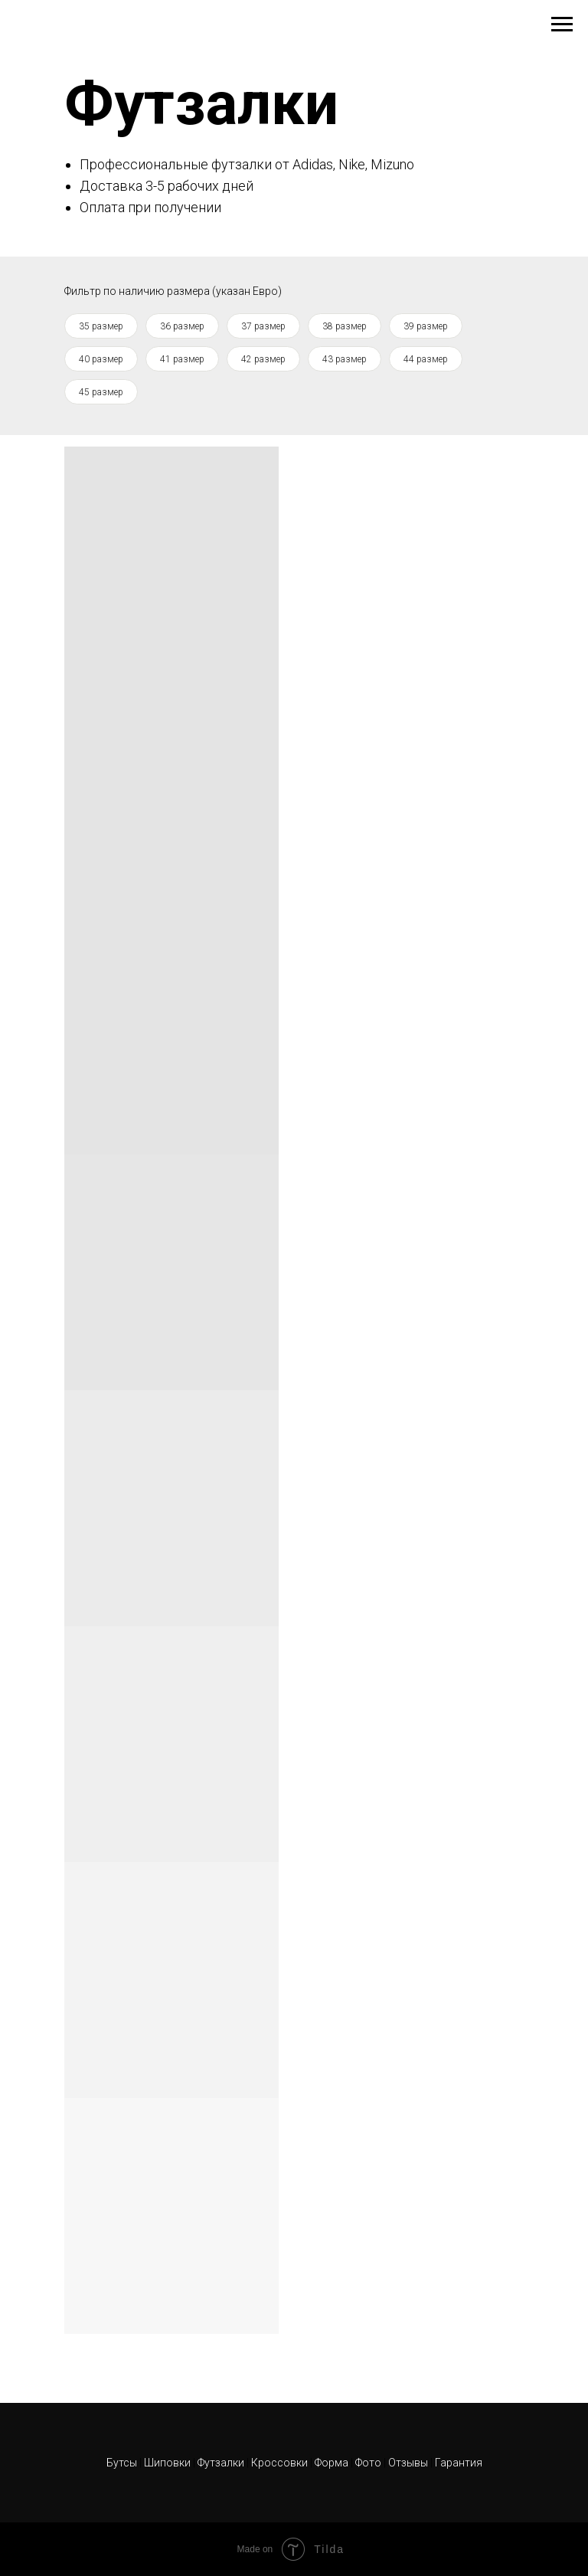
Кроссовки (279, 2463)
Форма (331, 2463)
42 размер (263, 359)
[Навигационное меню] (562, 24)
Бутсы (122, 2463)
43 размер (344, 359)
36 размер (182, 326)
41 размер (182, 359)
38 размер (344, 326)
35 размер (101, 326)
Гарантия (458, 2463)
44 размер (425, 359)
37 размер (263, 326)
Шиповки (168, 2463)
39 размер (425, 326)
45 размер (101, 392)
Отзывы (409, 2463)
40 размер (101, 359)
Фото (369, 2463)
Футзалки (221, 2463)
